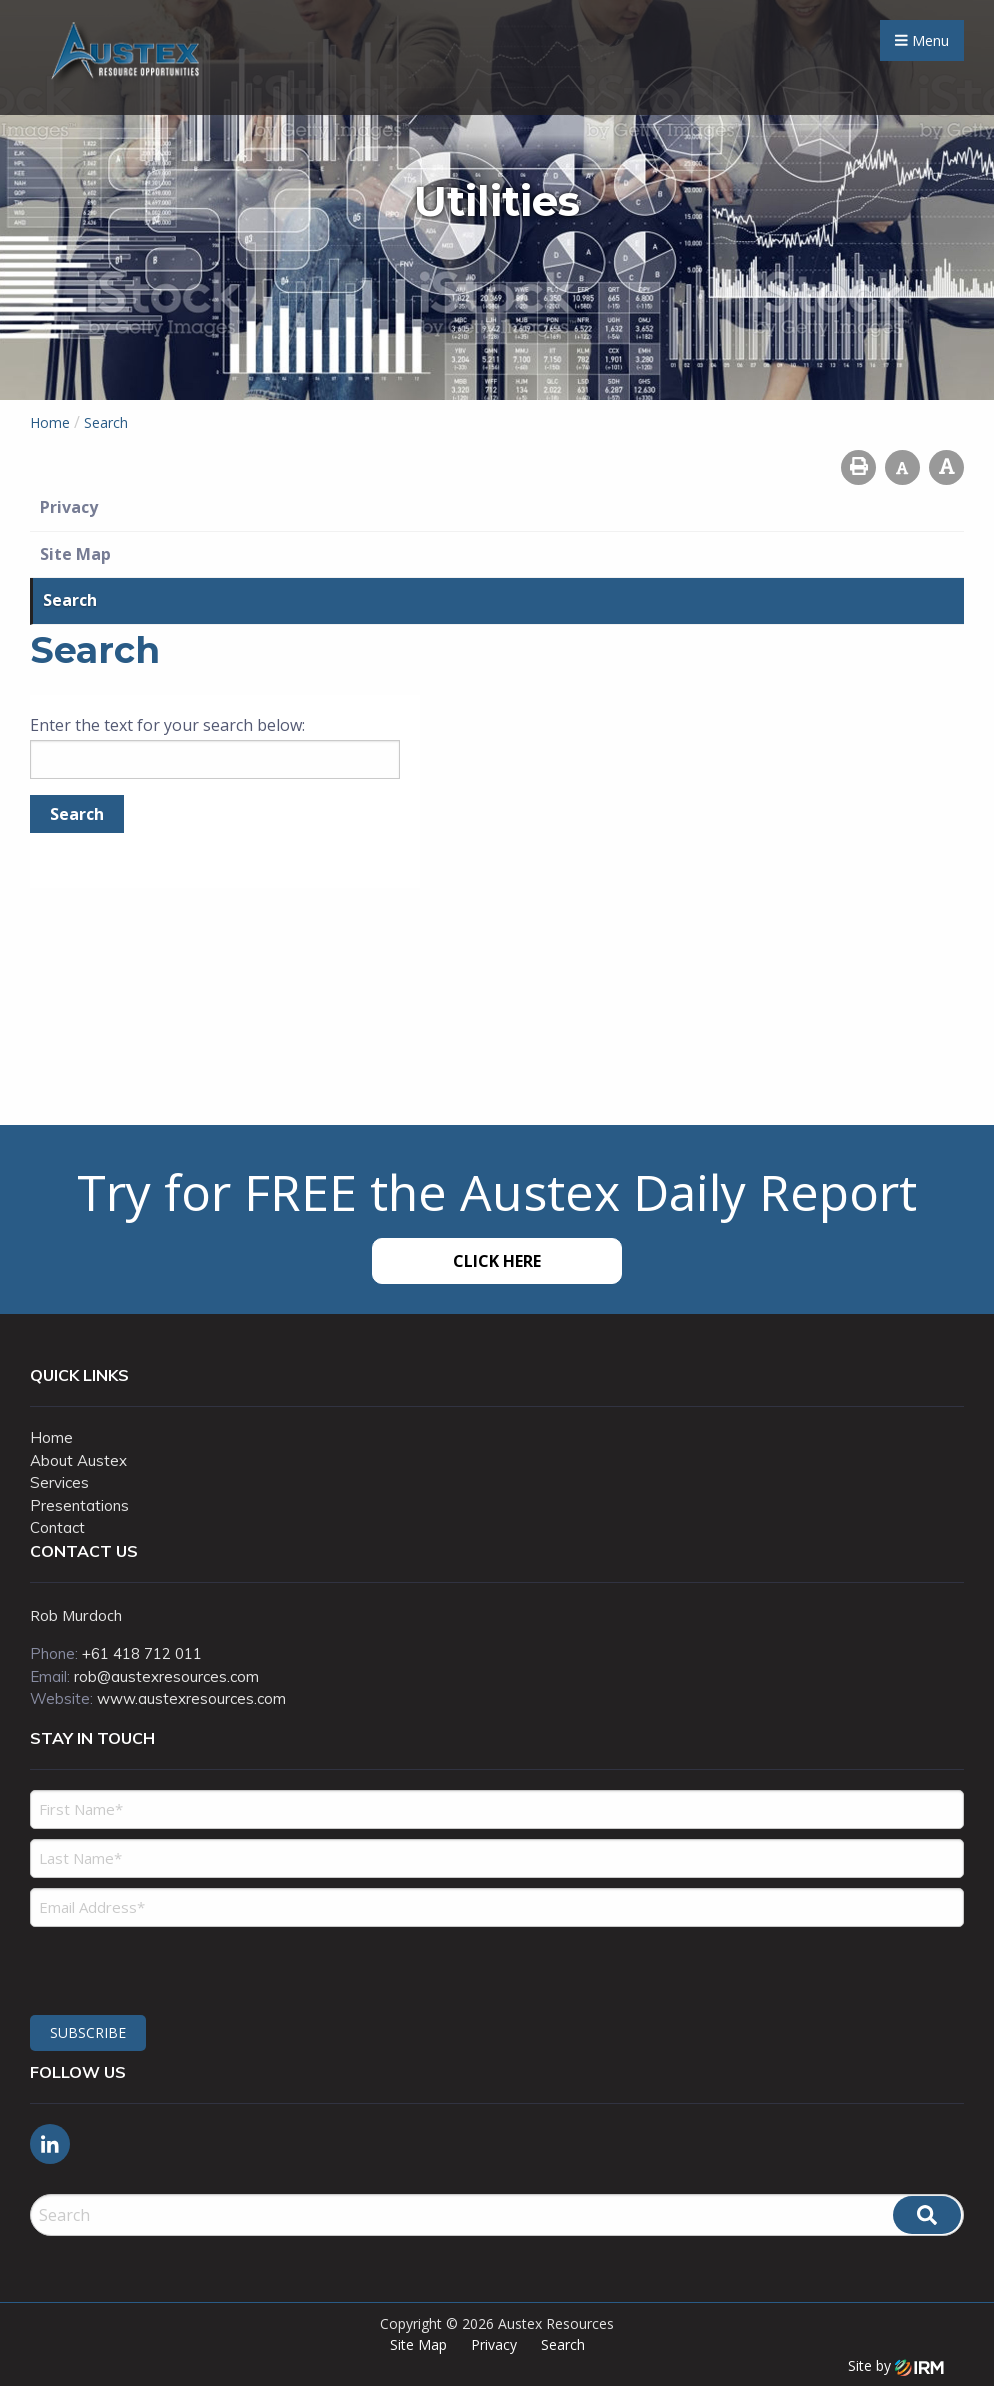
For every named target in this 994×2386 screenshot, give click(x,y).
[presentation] (151, 1968)
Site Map (75, 554)
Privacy (69, 507)
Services (59, 1482)
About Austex (78, 1460)
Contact (57, 1527)
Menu (922, 40)
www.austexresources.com (191, 1698)
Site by (896, 2365)
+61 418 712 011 (142, 1653)
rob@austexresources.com (166, 1676)
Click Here (497, 1261)
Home (51, 1437)
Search (70, 600)
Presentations (79, 1505)
